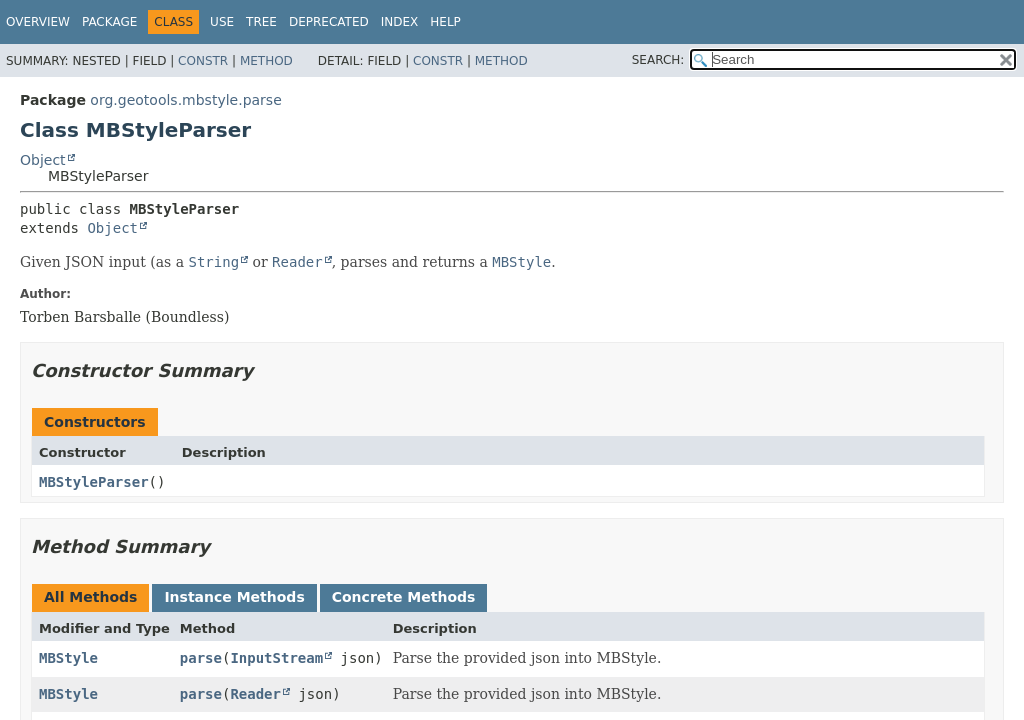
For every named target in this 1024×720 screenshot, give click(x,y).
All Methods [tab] (90, 597)
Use (222, 22)
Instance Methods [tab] (234, 597)
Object (43, 160)
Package (109, 22)
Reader (255, 694)
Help (445, 22)
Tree (261, 22)
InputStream (276, 658)
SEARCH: (658, 60)
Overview (38, 22)
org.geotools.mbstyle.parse (185, 100)
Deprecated (329, 22)
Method (266, 61)
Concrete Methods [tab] (404, 597)
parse (201, 658)
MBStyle (68, 658)
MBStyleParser (94, 482)
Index (400, 22)
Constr (203, 61)
